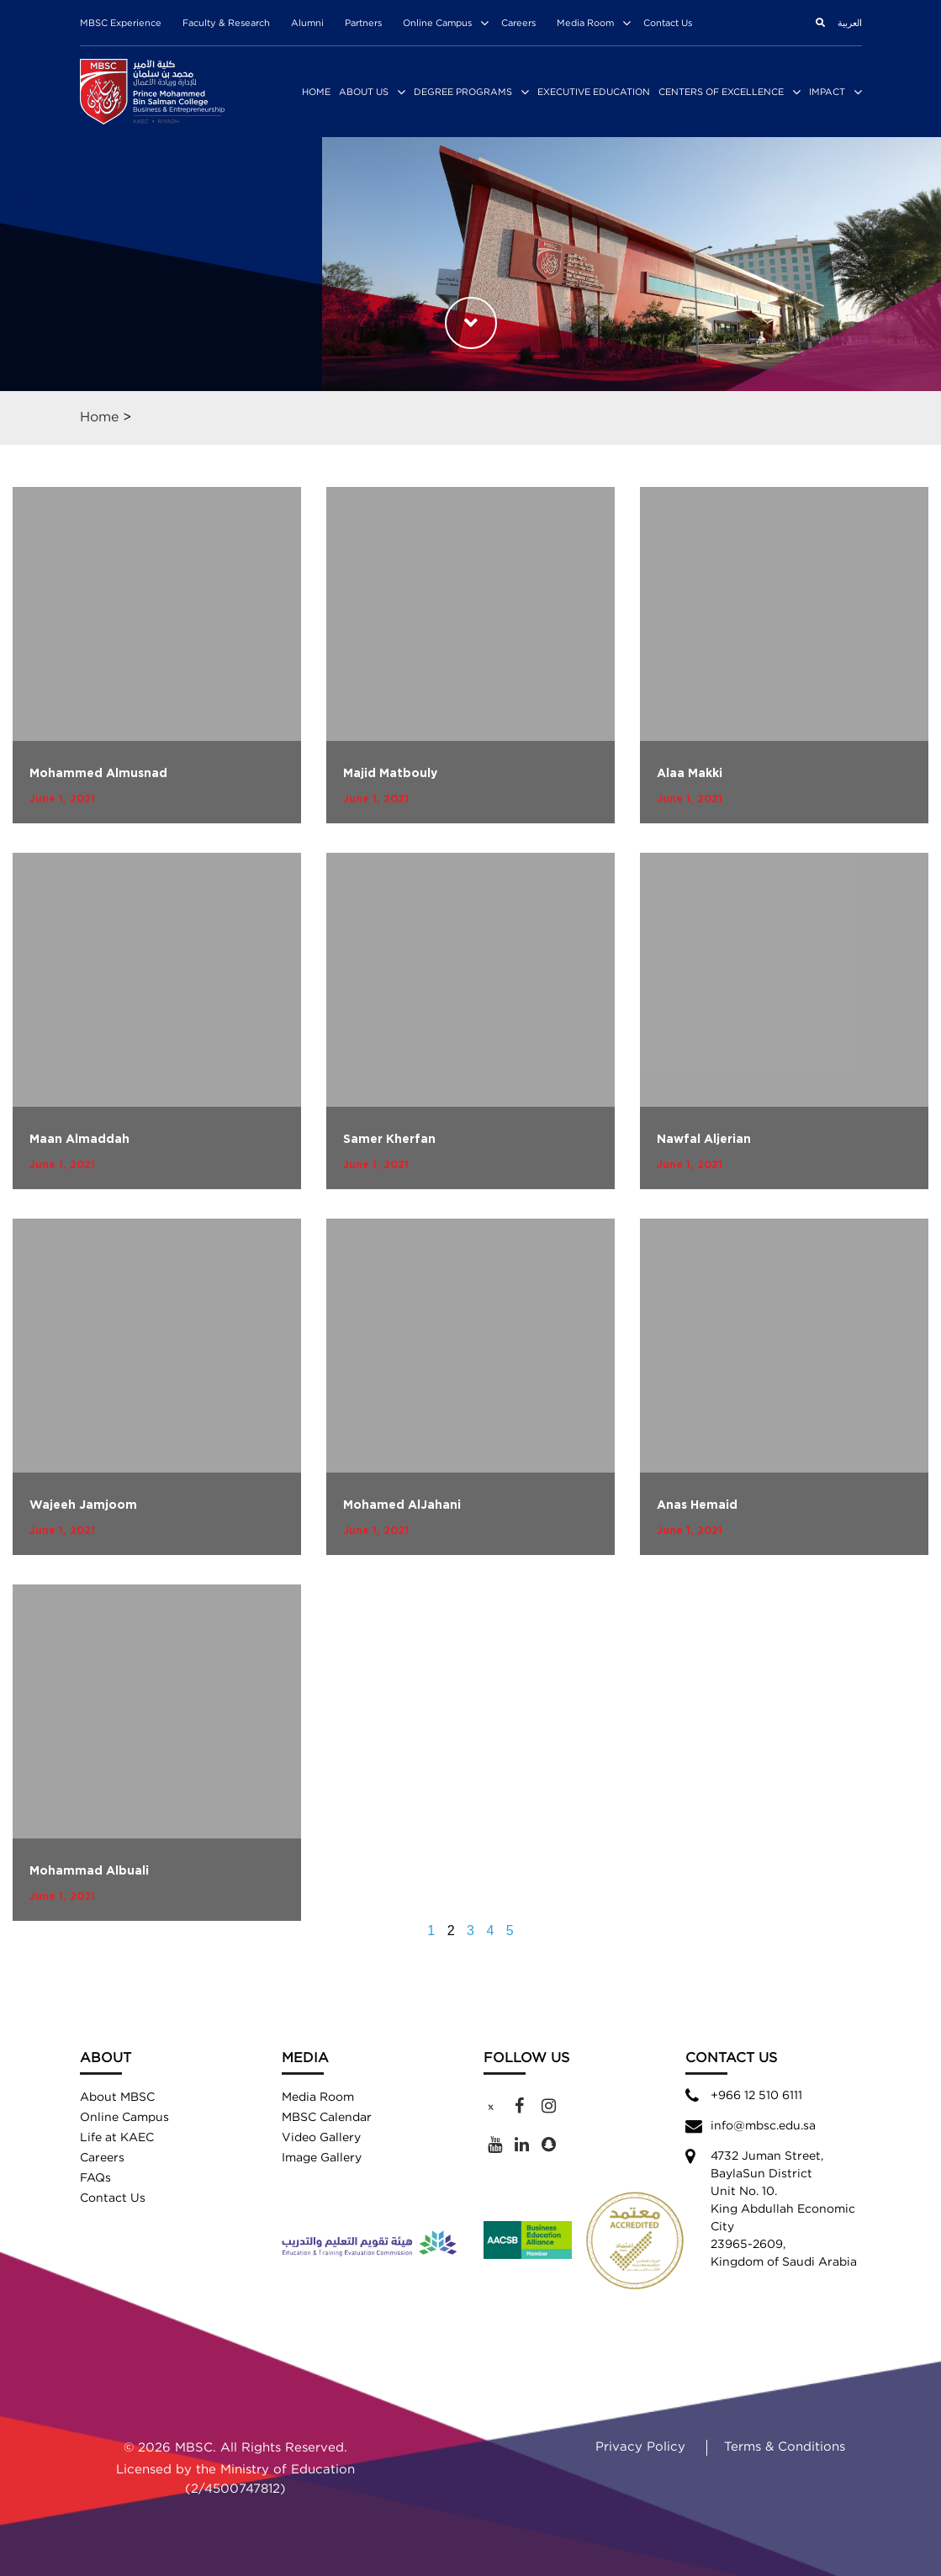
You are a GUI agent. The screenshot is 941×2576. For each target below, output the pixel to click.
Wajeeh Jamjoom (83, 1505)
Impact (827, 92)
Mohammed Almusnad (98, 774)
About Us (364, 92)
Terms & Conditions (784, 2446)
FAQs (95, 2178)
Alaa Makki (689, 774)
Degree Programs (463, 92)
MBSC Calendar (327, 2118)
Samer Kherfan (389, 1139)
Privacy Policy (640, 2446)
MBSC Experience (120, 23)
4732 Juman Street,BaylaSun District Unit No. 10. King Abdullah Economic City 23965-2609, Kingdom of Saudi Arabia (784, 2209)
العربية (850, 23)
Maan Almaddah (79, 1139)
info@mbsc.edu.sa (763, 2126)
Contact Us (667, 23)
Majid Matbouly (390, 774)
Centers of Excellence (721, 92)
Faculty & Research (226, 23)
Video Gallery (321, 2138)
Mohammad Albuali (89, 1871)
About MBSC (117, 2097)
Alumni (307, 23)
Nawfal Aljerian (704, 1139)
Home (316, 92)
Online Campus (437, 23)
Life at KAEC (117, 2138)
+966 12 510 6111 (756, 2096)
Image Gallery (322, 2158)
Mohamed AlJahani (402, 1505)
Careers (518, 23)
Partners (363, 23)
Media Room (585, 23)
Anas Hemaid (697, 1505)
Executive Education (593, 92)
